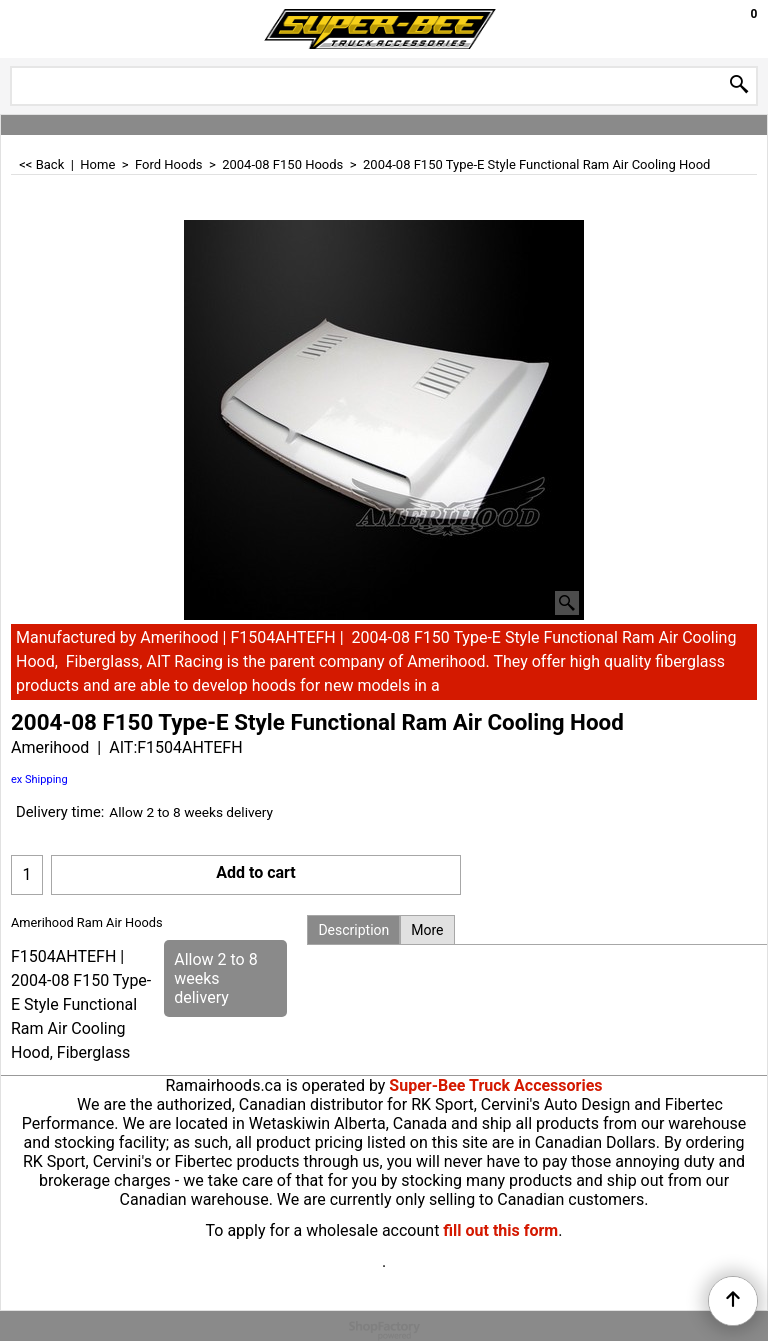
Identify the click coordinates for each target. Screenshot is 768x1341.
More (427, 930)
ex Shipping (39, 779)
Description (353, 930)
